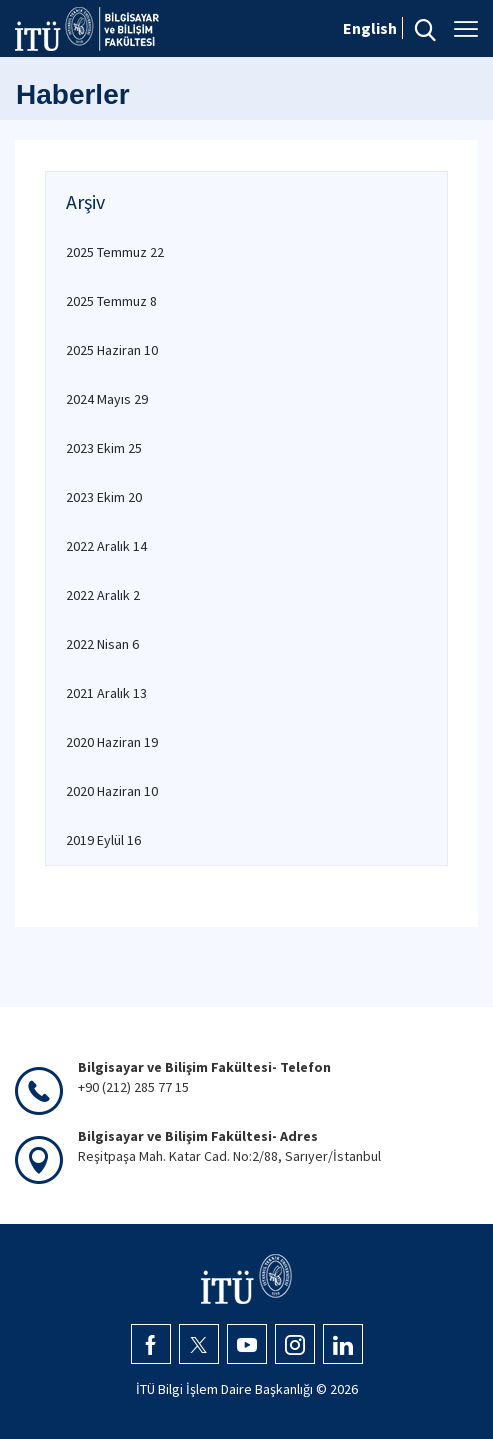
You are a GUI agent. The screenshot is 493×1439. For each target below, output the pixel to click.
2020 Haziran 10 (112, 791)
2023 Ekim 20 (104, 497)
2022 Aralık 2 (103, 595)
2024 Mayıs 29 (107, 399)
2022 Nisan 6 (102, 644)
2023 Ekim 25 (104, 448)
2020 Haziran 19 (112, 742)
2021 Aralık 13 (106, 693)
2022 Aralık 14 (106, 546)
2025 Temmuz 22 (115, 252)
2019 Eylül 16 (103, 840)
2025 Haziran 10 (112, 350)
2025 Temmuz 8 (111, 301)
